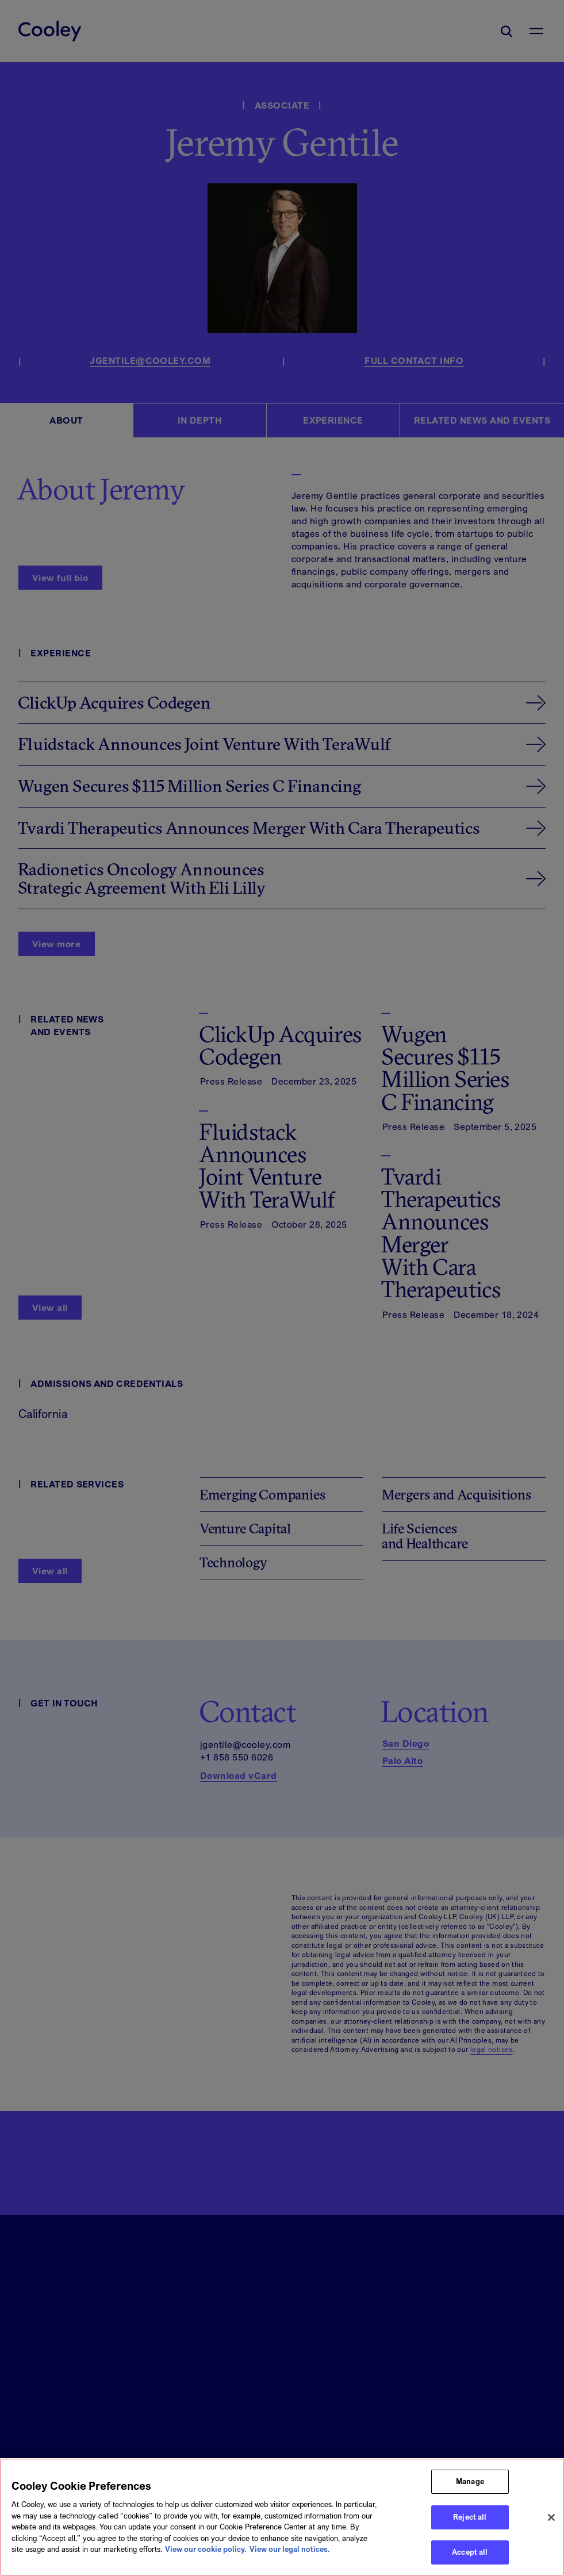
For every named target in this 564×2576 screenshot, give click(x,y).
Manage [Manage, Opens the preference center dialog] (470, 2494)
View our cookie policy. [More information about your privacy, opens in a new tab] (206, 2562)
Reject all (469, 2530)
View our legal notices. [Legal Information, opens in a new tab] (290, 2562)
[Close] (551, 2530)
